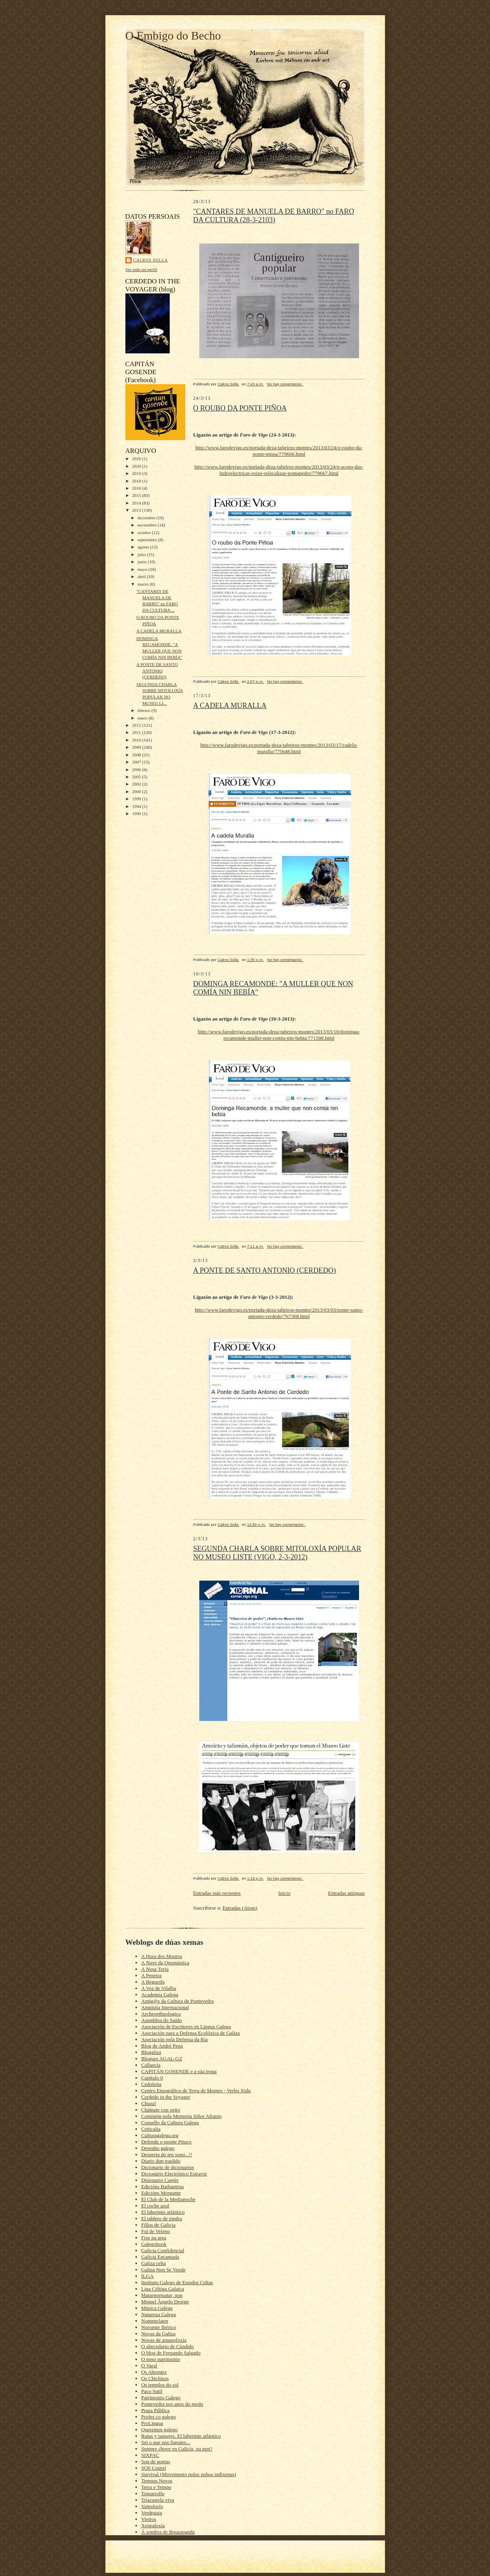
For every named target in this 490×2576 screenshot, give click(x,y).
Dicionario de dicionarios (167, 2167)
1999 (137, 798)
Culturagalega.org (160, 2135)
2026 (137, 458)
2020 (137, 466)
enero (143, 718)
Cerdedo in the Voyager (165, 2097)
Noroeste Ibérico (158, 2327)
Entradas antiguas (346, 1893)
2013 (137, 510)
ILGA (147, 2276)
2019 (137, 473)
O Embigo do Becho (173, 35)
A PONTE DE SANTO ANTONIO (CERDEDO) (157, 670)
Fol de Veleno (155, 2231)
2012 (137, 725)
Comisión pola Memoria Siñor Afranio (181, 2116)
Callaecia (151, 2065)
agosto (143, 546)
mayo (143, 569)
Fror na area (154, 2238)
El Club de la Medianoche (168, 2199)
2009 (137, 747)
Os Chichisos (155, 2378)
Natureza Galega (158, 2314)
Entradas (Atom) (239, 1908)
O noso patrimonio (161, 2359)
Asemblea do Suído (161, 2020)
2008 (137, 754)
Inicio (284, 1893)
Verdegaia (151, 2513)
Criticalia (151, 2129)
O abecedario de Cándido (167, 2346)
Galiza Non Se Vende (163, 2270)
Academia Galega (160, 1995)
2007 (137, 762)
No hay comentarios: (285, 384)
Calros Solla (150, 260)
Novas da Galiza (158, 2334)
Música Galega (157, 2308)
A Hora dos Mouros (162, 1956)
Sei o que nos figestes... (165, 2442)
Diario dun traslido (161, 2161)
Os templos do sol (160, 2385)
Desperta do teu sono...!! (166, 2154)
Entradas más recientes (217, 1893)
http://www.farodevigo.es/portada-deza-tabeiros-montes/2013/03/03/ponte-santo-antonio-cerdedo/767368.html (279, 1313)
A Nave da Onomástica (165, 1963)
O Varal (149, 2366)
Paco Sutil (152, 2391)
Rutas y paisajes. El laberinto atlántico (181, 2436)
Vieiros (149, 2519)
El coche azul (155, 2206)
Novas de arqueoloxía (163, 2340)
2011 (137, 732)
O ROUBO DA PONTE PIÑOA (240, 408)
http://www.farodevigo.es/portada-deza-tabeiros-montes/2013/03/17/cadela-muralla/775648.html (278, 748)
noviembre (147, 524)
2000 (137, 791)
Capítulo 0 (152, 2078)
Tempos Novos (157, 2481)
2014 (137, 502)
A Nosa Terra (155, 1969)
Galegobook (154, 2244)
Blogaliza (151, 2052)
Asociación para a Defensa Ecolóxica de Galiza (190, 2033)
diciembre (146, 517)
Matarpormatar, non (162, 2295)
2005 (137, 776)
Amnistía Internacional (165, 2007)
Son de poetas (155, 2461)
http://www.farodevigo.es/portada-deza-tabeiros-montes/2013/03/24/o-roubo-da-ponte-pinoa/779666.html (279, 451)
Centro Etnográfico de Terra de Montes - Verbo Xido (196, 2090)
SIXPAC (150, 2455)
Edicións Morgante (161, 2193)
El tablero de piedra (161, 2218)
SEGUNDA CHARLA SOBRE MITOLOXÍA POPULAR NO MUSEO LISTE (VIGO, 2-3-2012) (277, 1553)
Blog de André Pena (162, 2046)
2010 (137, 740)
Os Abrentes (154, 2372)
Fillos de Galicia (158, 2225)
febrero (144, 710)
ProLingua (152, 2423)
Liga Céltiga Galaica (162, 2289)
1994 (137, 806)
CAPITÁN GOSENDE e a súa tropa (179, 2071)
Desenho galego (158, 2148)
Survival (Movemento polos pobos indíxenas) (188, 2474)
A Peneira (151, 1975)
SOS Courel (153, 2468)
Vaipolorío (152, 2506)
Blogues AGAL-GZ (162, 2059)
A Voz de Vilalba (159, 1988)
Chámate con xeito (160, 2110)
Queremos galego (159, 2429)
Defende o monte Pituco (166, 2142)
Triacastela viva (157, 2500)
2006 (137, 769)
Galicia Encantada (160, 2257)
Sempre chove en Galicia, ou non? (176, 2449)
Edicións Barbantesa (162, 2186)
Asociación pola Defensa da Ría (174, 2039)
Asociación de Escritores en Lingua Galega (186, 2027)
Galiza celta (153, 2263)
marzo (143, 584)
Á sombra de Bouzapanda (168, 2532)
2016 (137, 488)
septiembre (147, 539)
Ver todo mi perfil (141, 269)
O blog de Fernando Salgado (171, 2353)
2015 (137, 495)
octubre (144, 532)
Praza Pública (155, 2410)
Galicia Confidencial (162, 2250)
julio (142, 554)
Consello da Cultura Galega (170, 2122)
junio (142, 561)
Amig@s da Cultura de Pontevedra (177, 2001)
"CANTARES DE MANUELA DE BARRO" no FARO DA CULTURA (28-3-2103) (273, 215)
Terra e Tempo (156, 2487)
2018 (137, 481)
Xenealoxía (153, 2525)
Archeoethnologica (161, 2014)
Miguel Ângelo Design (165, 2302)
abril (142, 576)
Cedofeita (151, 2084)
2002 (137, 784)
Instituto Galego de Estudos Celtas (177, 2282)
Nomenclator (155, 2321)
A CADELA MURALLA (158, 630)
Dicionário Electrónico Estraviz (174, 2174)
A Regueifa (153, 1982)
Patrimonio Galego (161, 2398)
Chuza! (149, 2103)
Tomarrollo (153, 2493)
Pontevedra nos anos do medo (172, 2404)
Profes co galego (158, 2417)
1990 (137, 813)
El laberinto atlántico (163, 2212)
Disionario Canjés (160, 2180)
